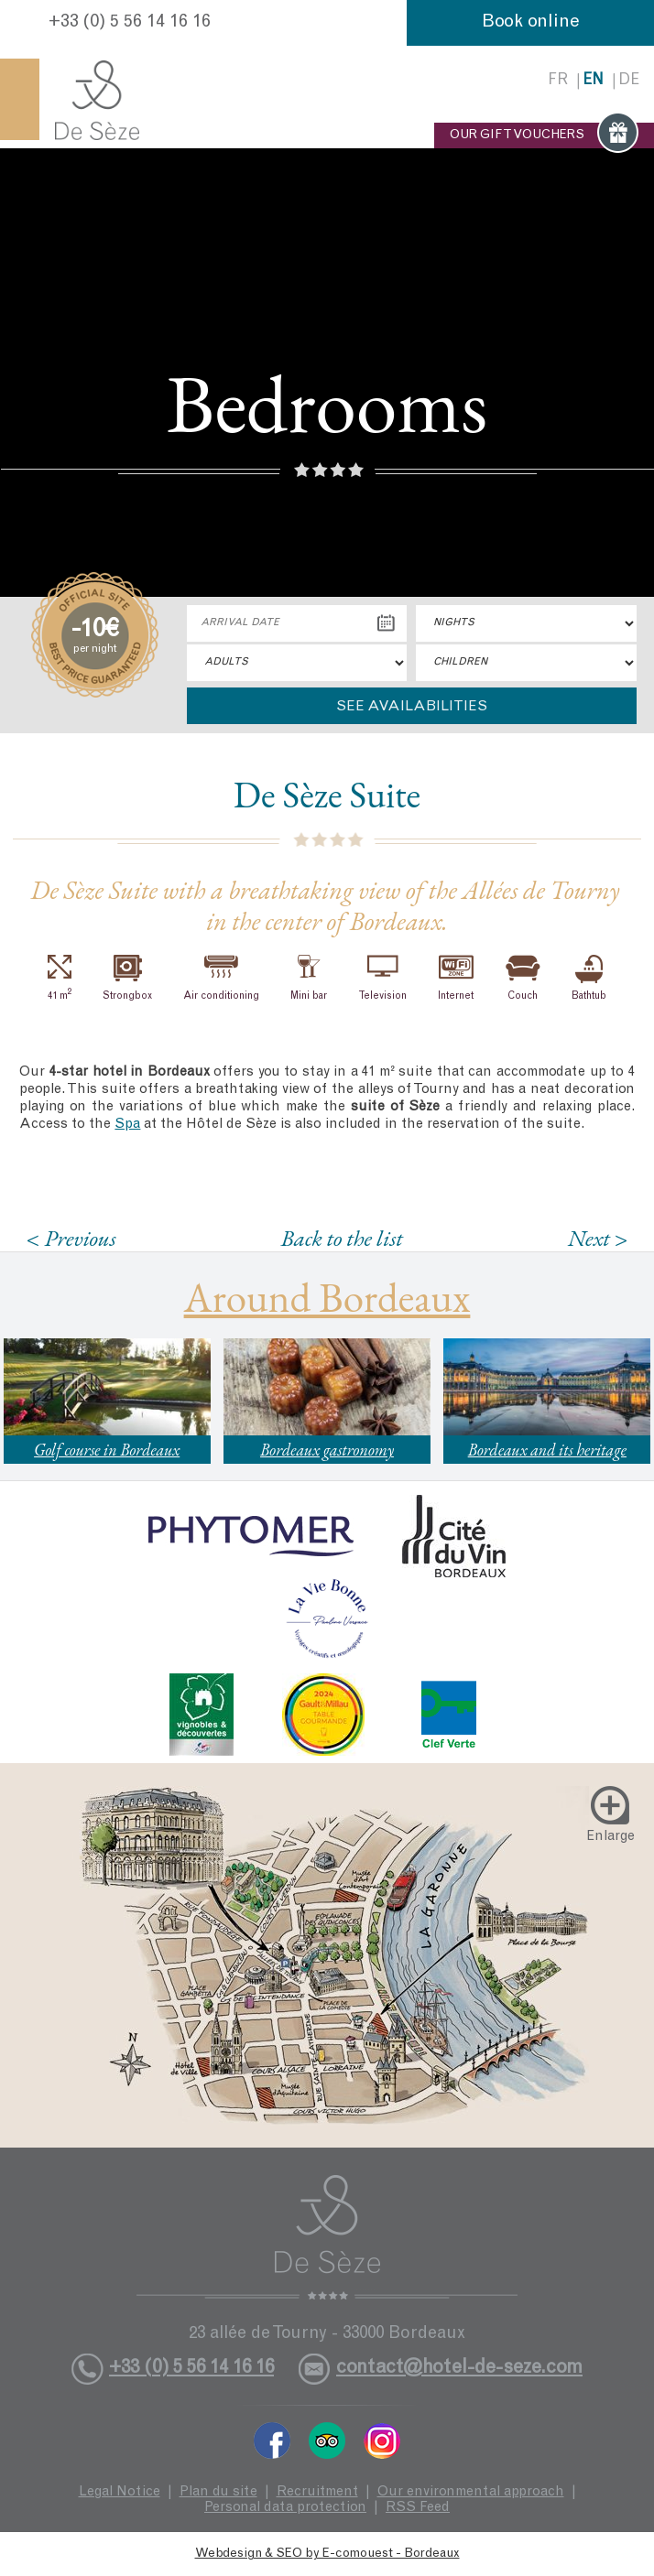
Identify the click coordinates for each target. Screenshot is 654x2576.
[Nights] (526, 623)
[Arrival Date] (297, 623)
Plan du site (218, 2492)
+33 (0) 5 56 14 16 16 (130, 23)
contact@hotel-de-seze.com (459, 2368)
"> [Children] (526, 662)
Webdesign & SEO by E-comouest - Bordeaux (327, 2554)
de (628, 81)
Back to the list (342, 1237)
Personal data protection (285, 2508)
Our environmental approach (470, 2492)
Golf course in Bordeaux (107, 1449)
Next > (598, 1238)
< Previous (71, 1238)
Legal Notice (119, 2492)
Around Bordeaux (327, 1297)
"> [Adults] (297, 662)
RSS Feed (418, 2508)
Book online (531, 23)
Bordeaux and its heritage (547, 1449)
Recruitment (317, 2492)
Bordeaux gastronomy (327, 1449)
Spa (127, 1124)
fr (558, 81)
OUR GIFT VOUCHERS (544, 135)
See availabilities (411, 706)
